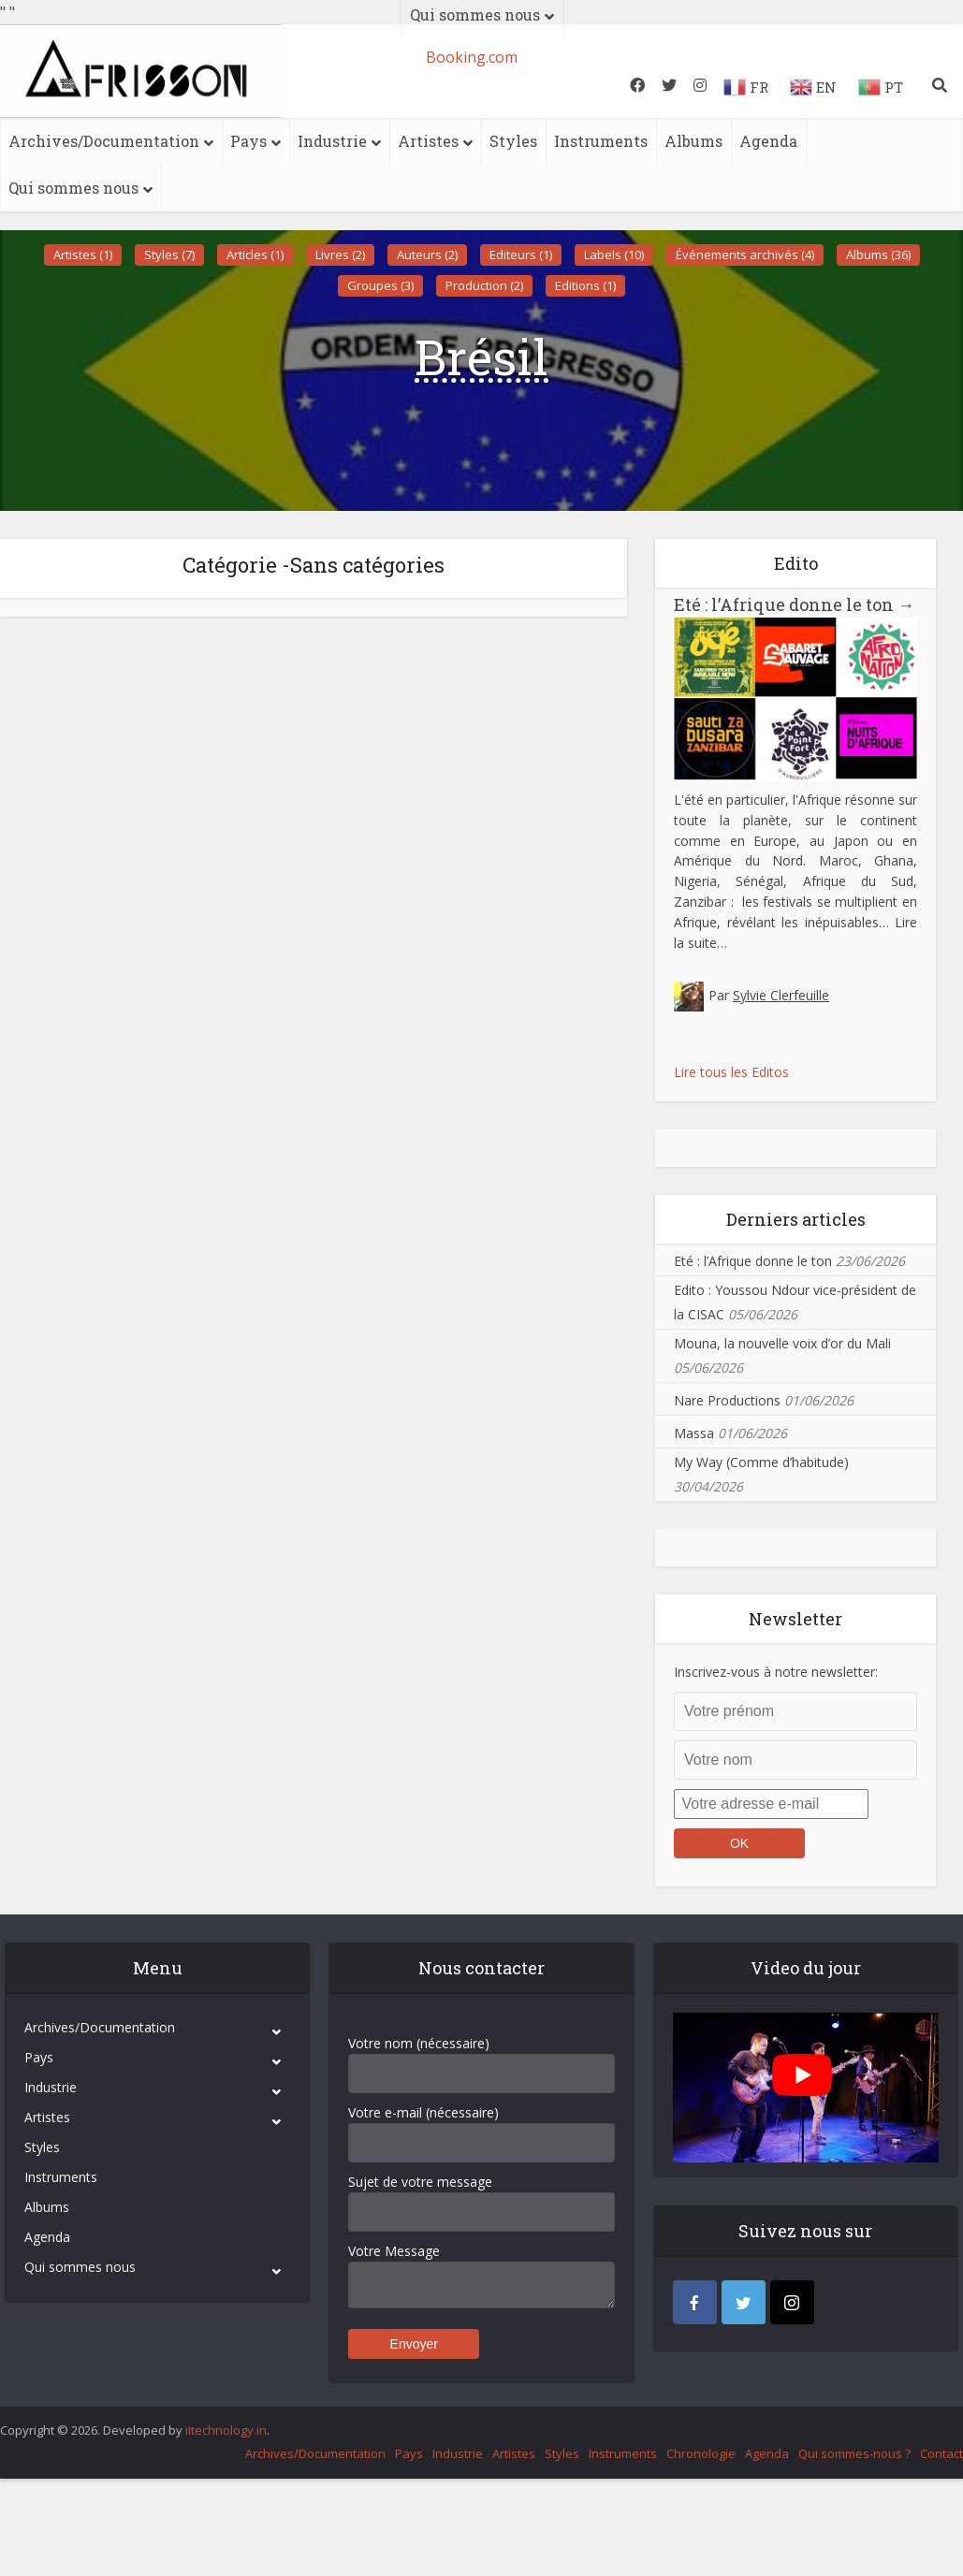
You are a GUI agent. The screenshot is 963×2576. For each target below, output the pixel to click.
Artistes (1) (82, 254)
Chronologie (701, 2453)
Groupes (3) (380, 285)
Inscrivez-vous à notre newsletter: (776, 1672)
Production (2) (484, 285)
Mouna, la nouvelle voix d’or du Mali (782, 1343)
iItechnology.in (226, 2430)
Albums (693, 141)
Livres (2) (340, 254)
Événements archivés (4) (745, 254)
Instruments (601, 141)
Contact (941, 2453)
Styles (513, 141)
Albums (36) (878, 254)
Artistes (428, 141)
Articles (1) (255, 254)
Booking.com (472, 57)
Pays (248, 141)
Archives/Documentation (103, 141)
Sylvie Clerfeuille (781, 995)
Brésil (481, 356)
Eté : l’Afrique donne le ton (794, 604)
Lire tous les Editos (731, 1072)
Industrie (332, 141)
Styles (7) (169, 254)
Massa (694, 1433)
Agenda (768, 141)
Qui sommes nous (73, 187)
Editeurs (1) (520, 254)
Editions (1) (585, 285)
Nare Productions (727, 1400)
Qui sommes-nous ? (854, 2453)
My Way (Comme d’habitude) (761, 1462)
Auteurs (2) (427, 254)
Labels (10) (614, 254)
